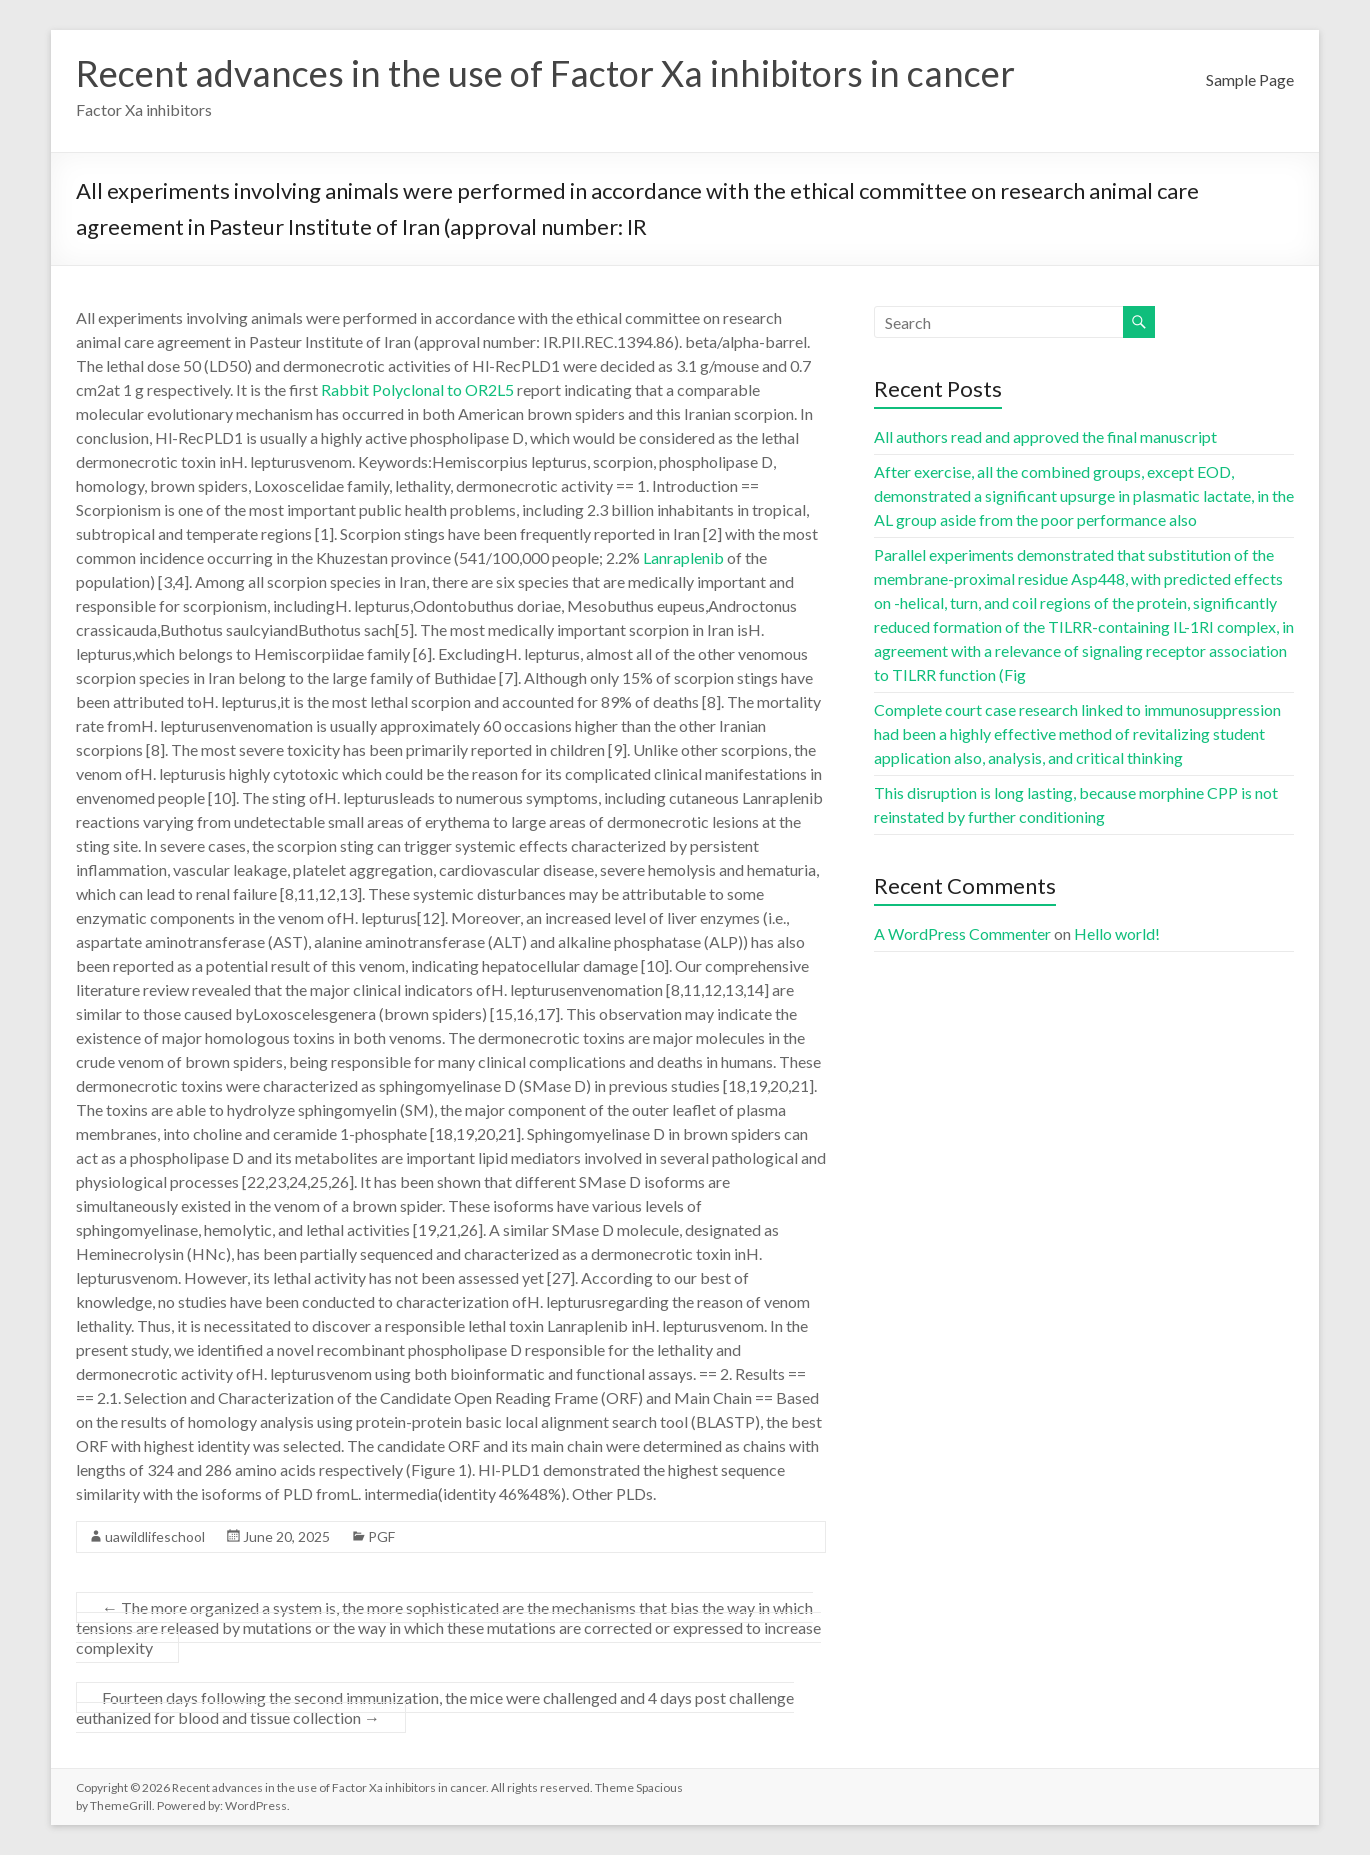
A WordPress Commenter (962, 933)
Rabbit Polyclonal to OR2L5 (417, 389)
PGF (381, 1536)
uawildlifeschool (155, 1536)
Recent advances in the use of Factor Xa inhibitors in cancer (545, 73)
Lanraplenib (683, 557)
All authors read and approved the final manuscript (1045, 436)
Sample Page (1250, 79)
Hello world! (1117, 933)
